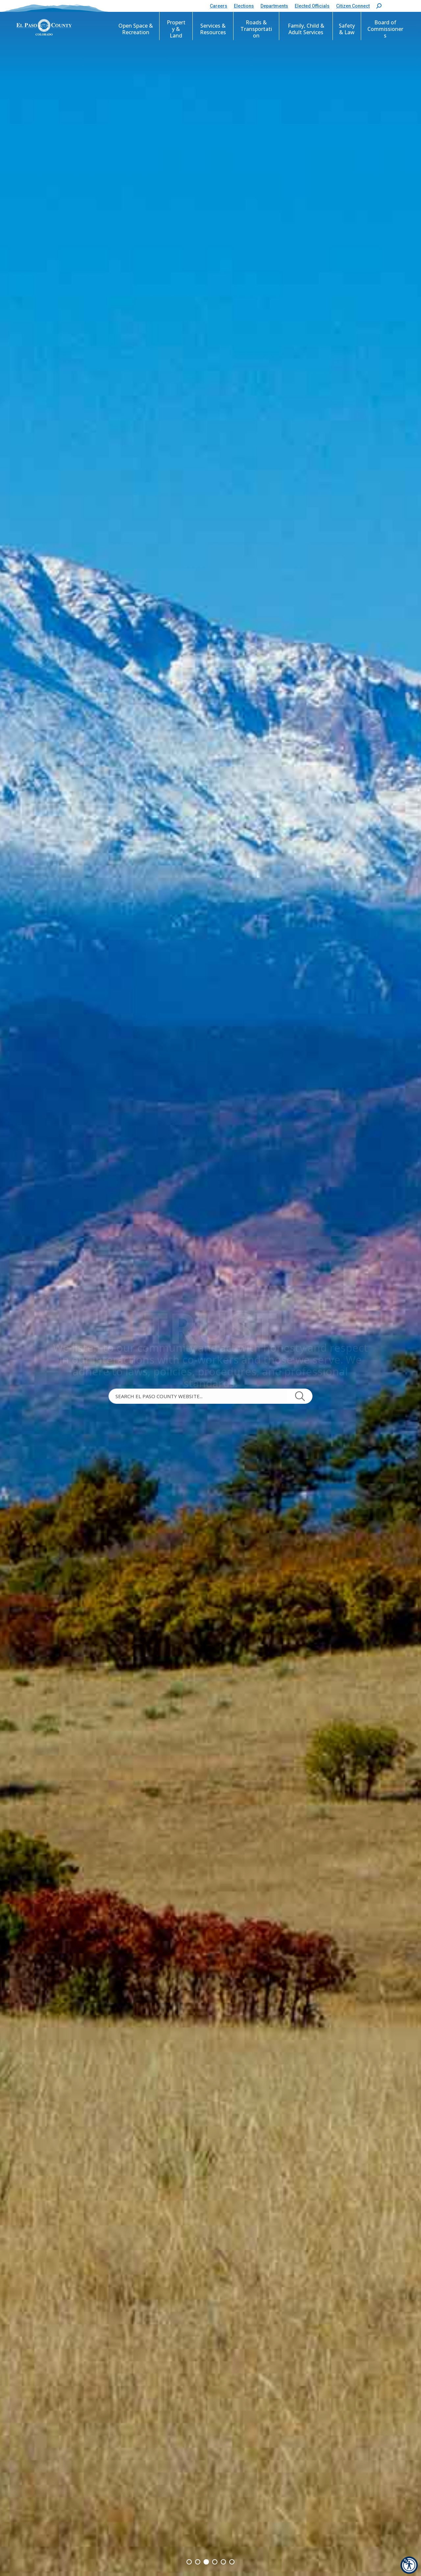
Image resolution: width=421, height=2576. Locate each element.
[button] (379, 6)
